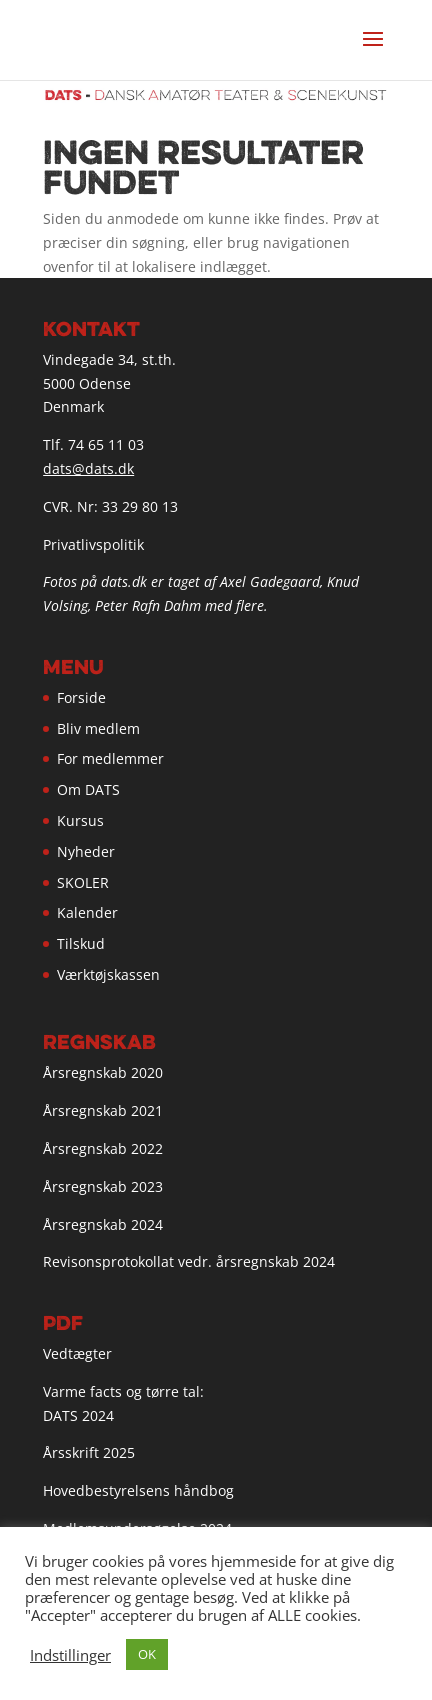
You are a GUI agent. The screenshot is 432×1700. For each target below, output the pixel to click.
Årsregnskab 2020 (103, 1072)
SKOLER (83, 882)
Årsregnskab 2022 (103, 1148)
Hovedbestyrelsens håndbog (138, 1490)
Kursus (80, 820)
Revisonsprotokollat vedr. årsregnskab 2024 (189, 1261)
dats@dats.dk (88, 468)
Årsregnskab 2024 (103, 1224)
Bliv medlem (98, 728)
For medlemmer (110, 758)
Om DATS (88, 789)
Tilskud (81, 943)
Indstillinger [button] (70, 1655)
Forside (81, 697)
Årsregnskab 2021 (103, 1110)
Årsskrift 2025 (89, 1452)
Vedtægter (77, 1353)
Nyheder (86, 851)
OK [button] (147, 1654)
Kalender (87, 912)
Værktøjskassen (108, 974)
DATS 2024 (78, 1415)
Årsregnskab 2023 (103, 1186)
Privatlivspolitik (93, 544)
